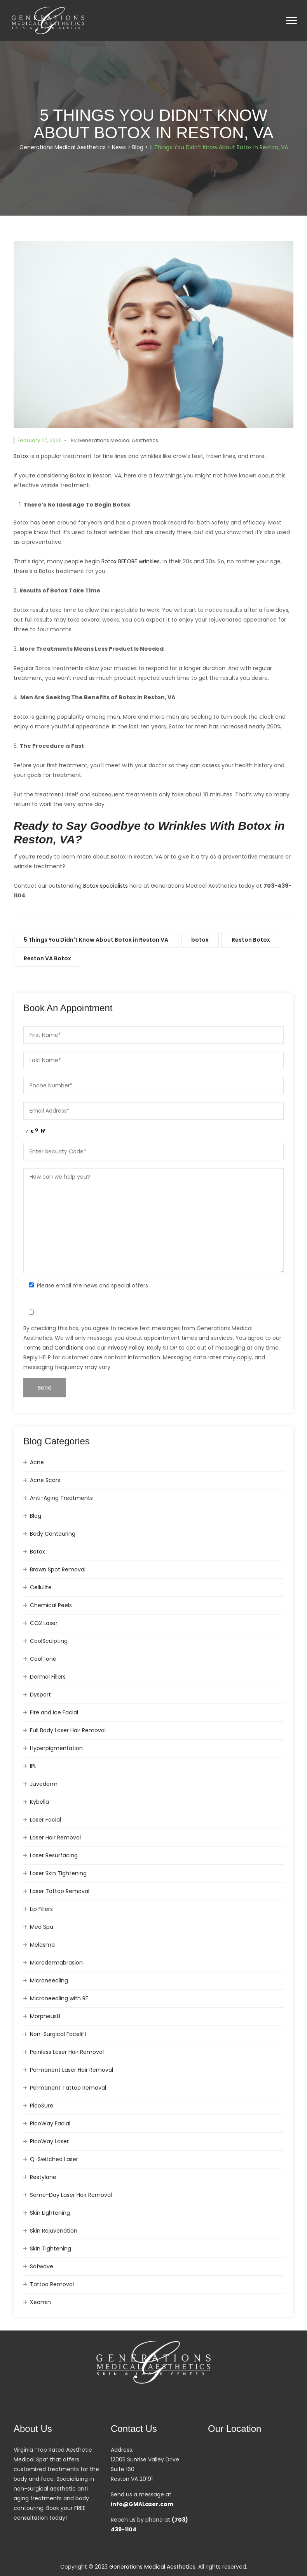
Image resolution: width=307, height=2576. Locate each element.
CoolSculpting (49, 1641)
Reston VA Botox (47, 958)
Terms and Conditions (53, 1348)
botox (200, 940)
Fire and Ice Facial (54, 1712)
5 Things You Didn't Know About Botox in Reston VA (96, 940)
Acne (37, 1462)
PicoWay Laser (49, 2141)
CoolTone (43, 1659)
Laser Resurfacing (54, 1855)
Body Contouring (52, 1534)
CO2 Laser (44, 1623)
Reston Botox (251, 940)
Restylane (43, 2177)
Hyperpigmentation (56, 1748)
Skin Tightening (50, 2248)
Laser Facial (45, 1820)
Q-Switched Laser (54, 2159)
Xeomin (40, 2302)
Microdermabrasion (56, 1962)
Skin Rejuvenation (53, 2231)
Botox (21, 456)
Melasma (42, 1945)
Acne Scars (45, 1480)
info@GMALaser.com (142, 2504)
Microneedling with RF (59, 1998)
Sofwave (41, 2266)
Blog (35, 1516)
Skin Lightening (50, 2213)
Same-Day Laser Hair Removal (71, 2195)
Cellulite (41, 1587)
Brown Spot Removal (57, 1569)
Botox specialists (105, 886)
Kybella (39, 1802)
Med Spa (41, 1927)
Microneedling (49, 1980)
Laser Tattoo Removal (59, 1891)
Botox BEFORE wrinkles (130, 561)
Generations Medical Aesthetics (118, 440)
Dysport (40, 1694)
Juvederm (44, 1784)
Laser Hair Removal (55, 1837)
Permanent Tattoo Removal (68, 2088)
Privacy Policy (126, 1348)
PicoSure (41, 2105)
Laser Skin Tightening (58, 1873)
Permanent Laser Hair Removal (71, 2070)
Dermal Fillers (48, 1677)
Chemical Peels (51, 1605)
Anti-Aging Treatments (61, 1498)
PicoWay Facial (50, 2123)
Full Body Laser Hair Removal (68, 1730)
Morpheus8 (45, 2016)
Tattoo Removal (52, 2284)
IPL (33, 1766)
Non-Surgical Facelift (58, 2034)
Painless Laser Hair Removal (67, 2052)
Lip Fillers (41, 1909)
